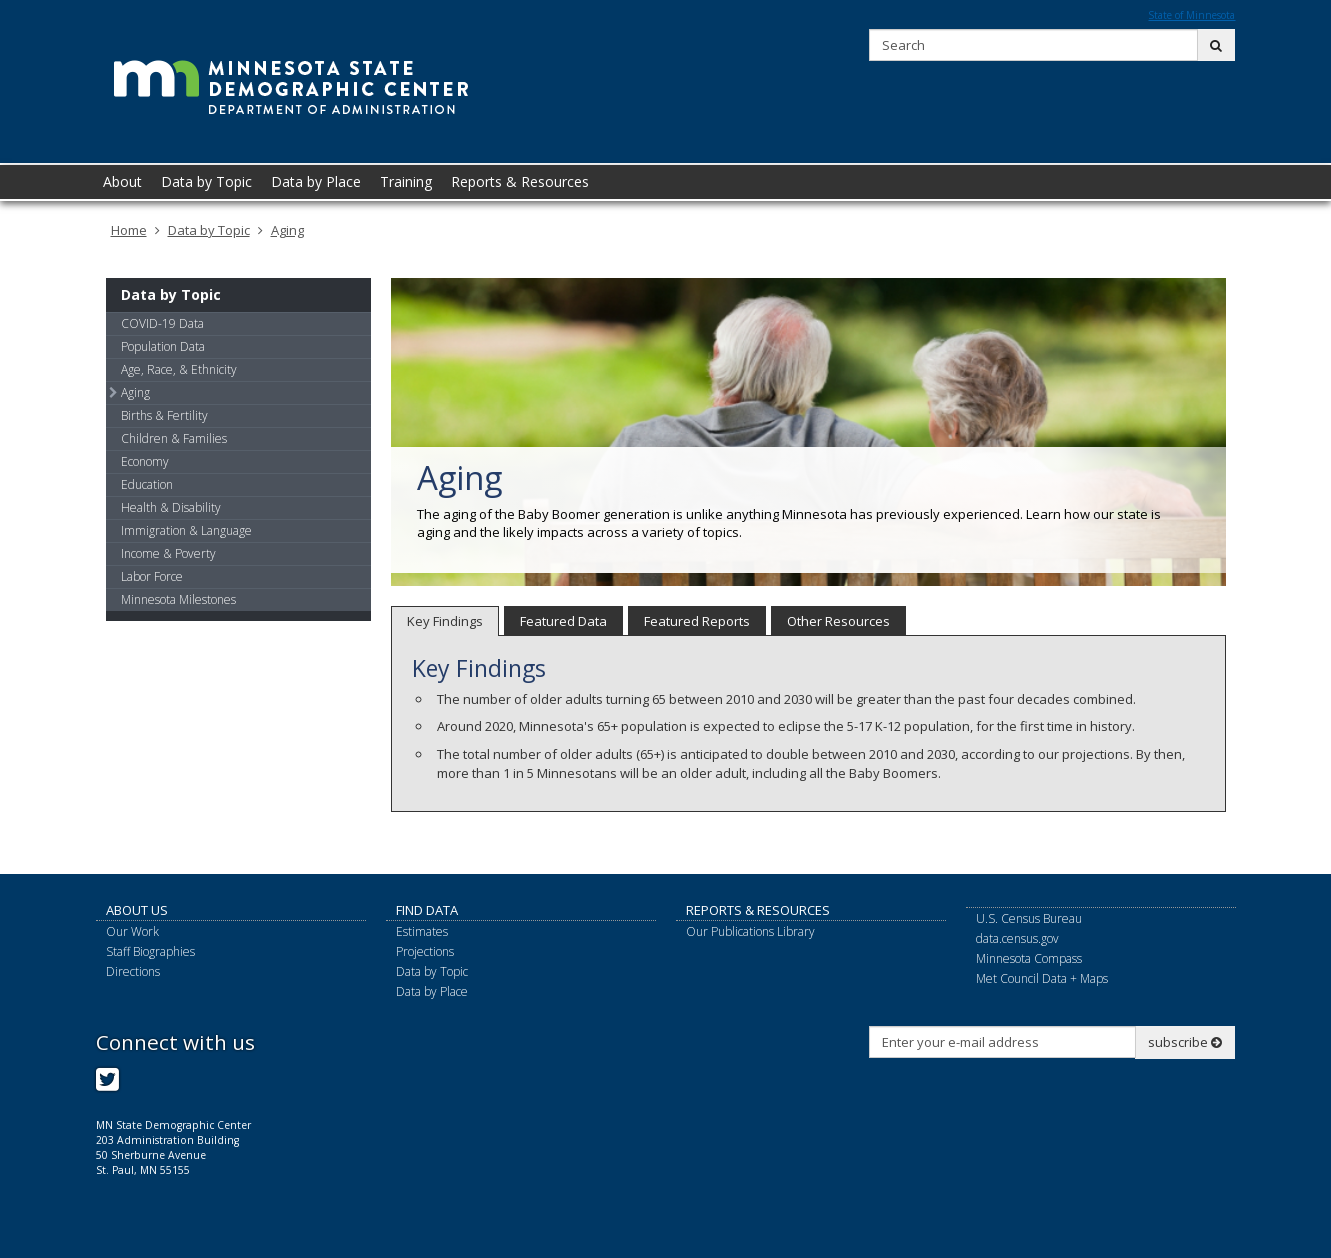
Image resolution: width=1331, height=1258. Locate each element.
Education (147, 484)
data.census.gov (1017, 938)
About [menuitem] (122, 181)
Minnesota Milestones (178, 599)
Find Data (427, 910)
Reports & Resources (758, 910)
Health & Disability (171, 507)
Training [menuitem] (406, 181)
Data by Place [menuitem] (316, 181)
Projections (425, 951)
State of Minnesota (1191, 15)
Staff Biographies (150, 951)
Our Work (132, 931)
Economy (145, 461)
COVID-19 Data (162, 323)
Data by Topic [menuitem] (206, 181)
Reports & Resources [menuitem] (520, 181)
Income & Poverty (168, 553)
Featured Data (563, 621)
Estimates (422, 931)
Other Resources (838, 621)
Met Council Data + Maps (1042, 978)
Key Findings (445, 621)
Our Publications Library (750, 931)
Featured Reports (697, 621)
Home (129, 230)
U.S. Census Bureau (1029, 918)
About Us (137, 910)
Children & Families (174, 438)
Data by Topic (209, 230)
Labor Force (152, 576)
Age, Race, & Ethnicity (179, 369)
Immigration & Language (186, 530)
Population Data (163, 346)
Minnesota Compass (1029, 958)
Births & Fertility (164, 415)
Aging (287, 230)
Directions (133, 971)
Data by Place (432, 991)
